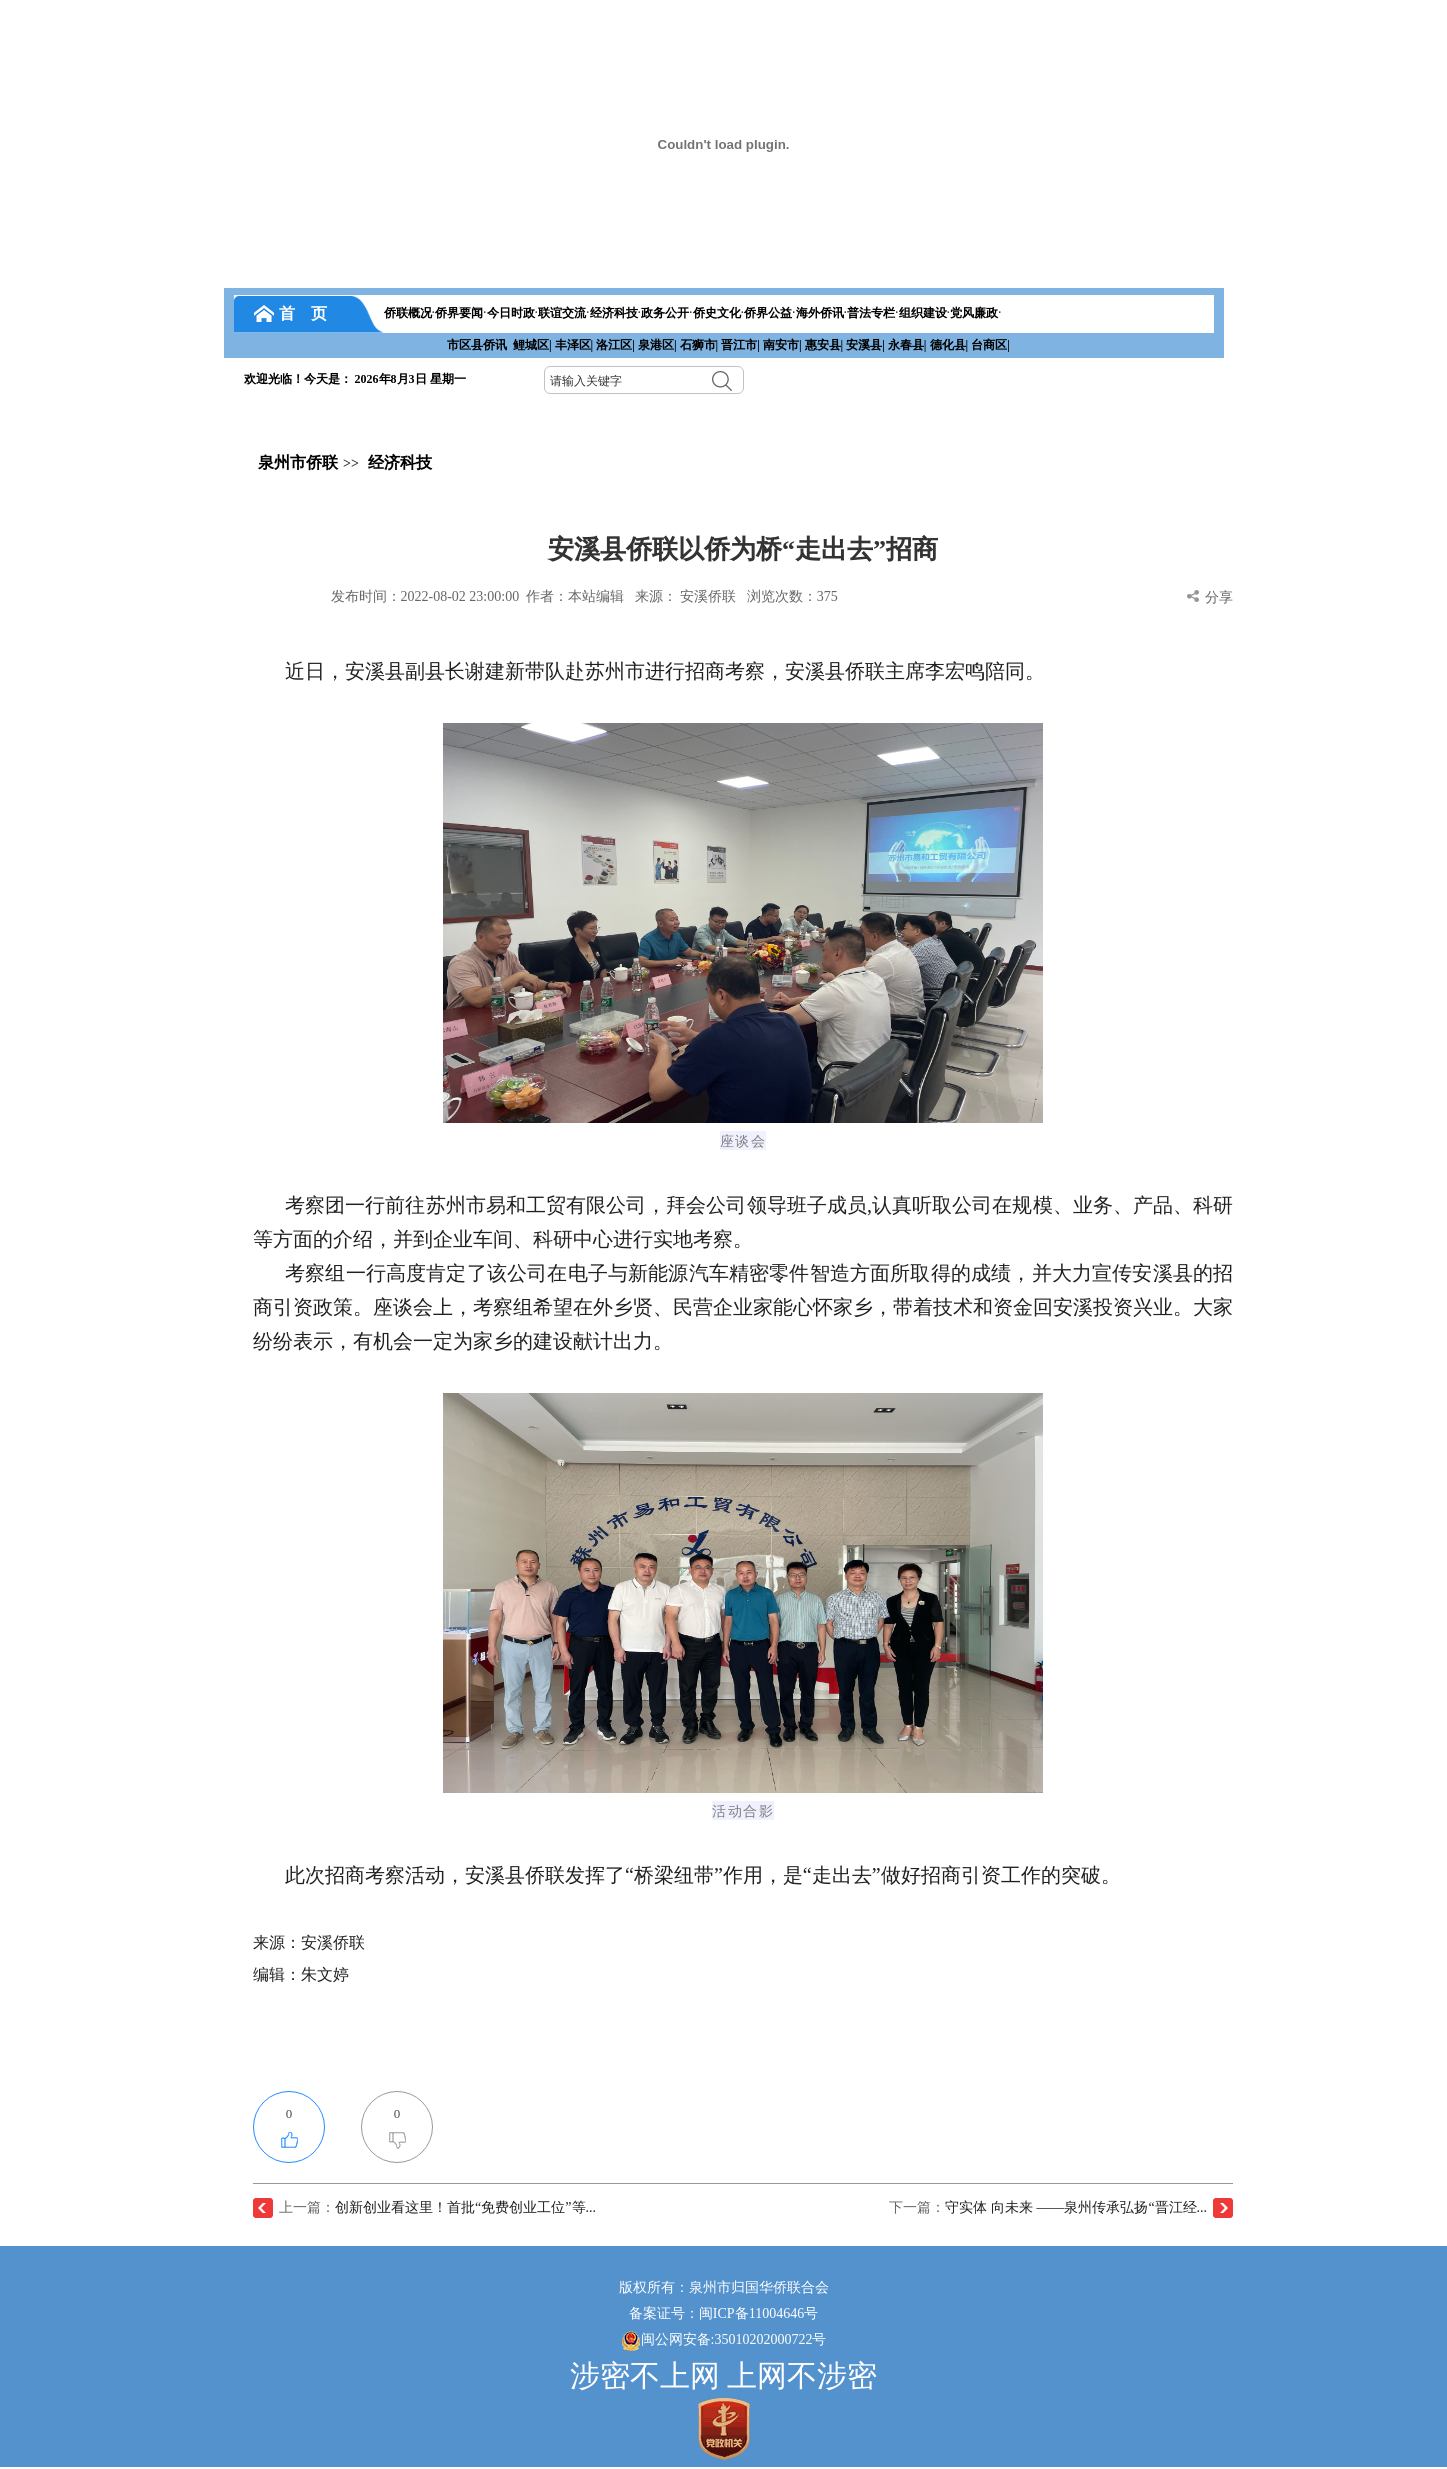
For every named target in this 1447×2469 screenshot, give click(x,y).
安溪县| (865, 345)
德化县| (949, 345)
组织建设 (923, 313)
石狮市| (699, 345)
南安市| (782, 345)
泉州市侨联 (298, 462)
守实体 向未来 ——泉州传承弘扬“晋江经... (1076, 2207)
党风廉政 (974, 313)
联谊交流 (562, 313)
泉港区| (657, 345)
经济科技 (614, 313)
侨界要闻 (459, 313)
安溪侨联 (708, 596)
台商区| (990, 345)
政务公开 (665, 313)
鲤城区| (532, 345)
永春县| (907, 345)
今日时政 (511, 313)
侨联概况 (408, 313)
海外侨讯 (820, 313)
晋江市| (740, 345)
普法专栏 (871, 313)
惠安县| (824, 345)
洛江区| (615, 345)
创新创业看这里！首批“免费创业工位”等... (465, 2207)
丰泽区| (574, 345)
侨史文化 (717, 313)
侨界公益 (768, 313)
